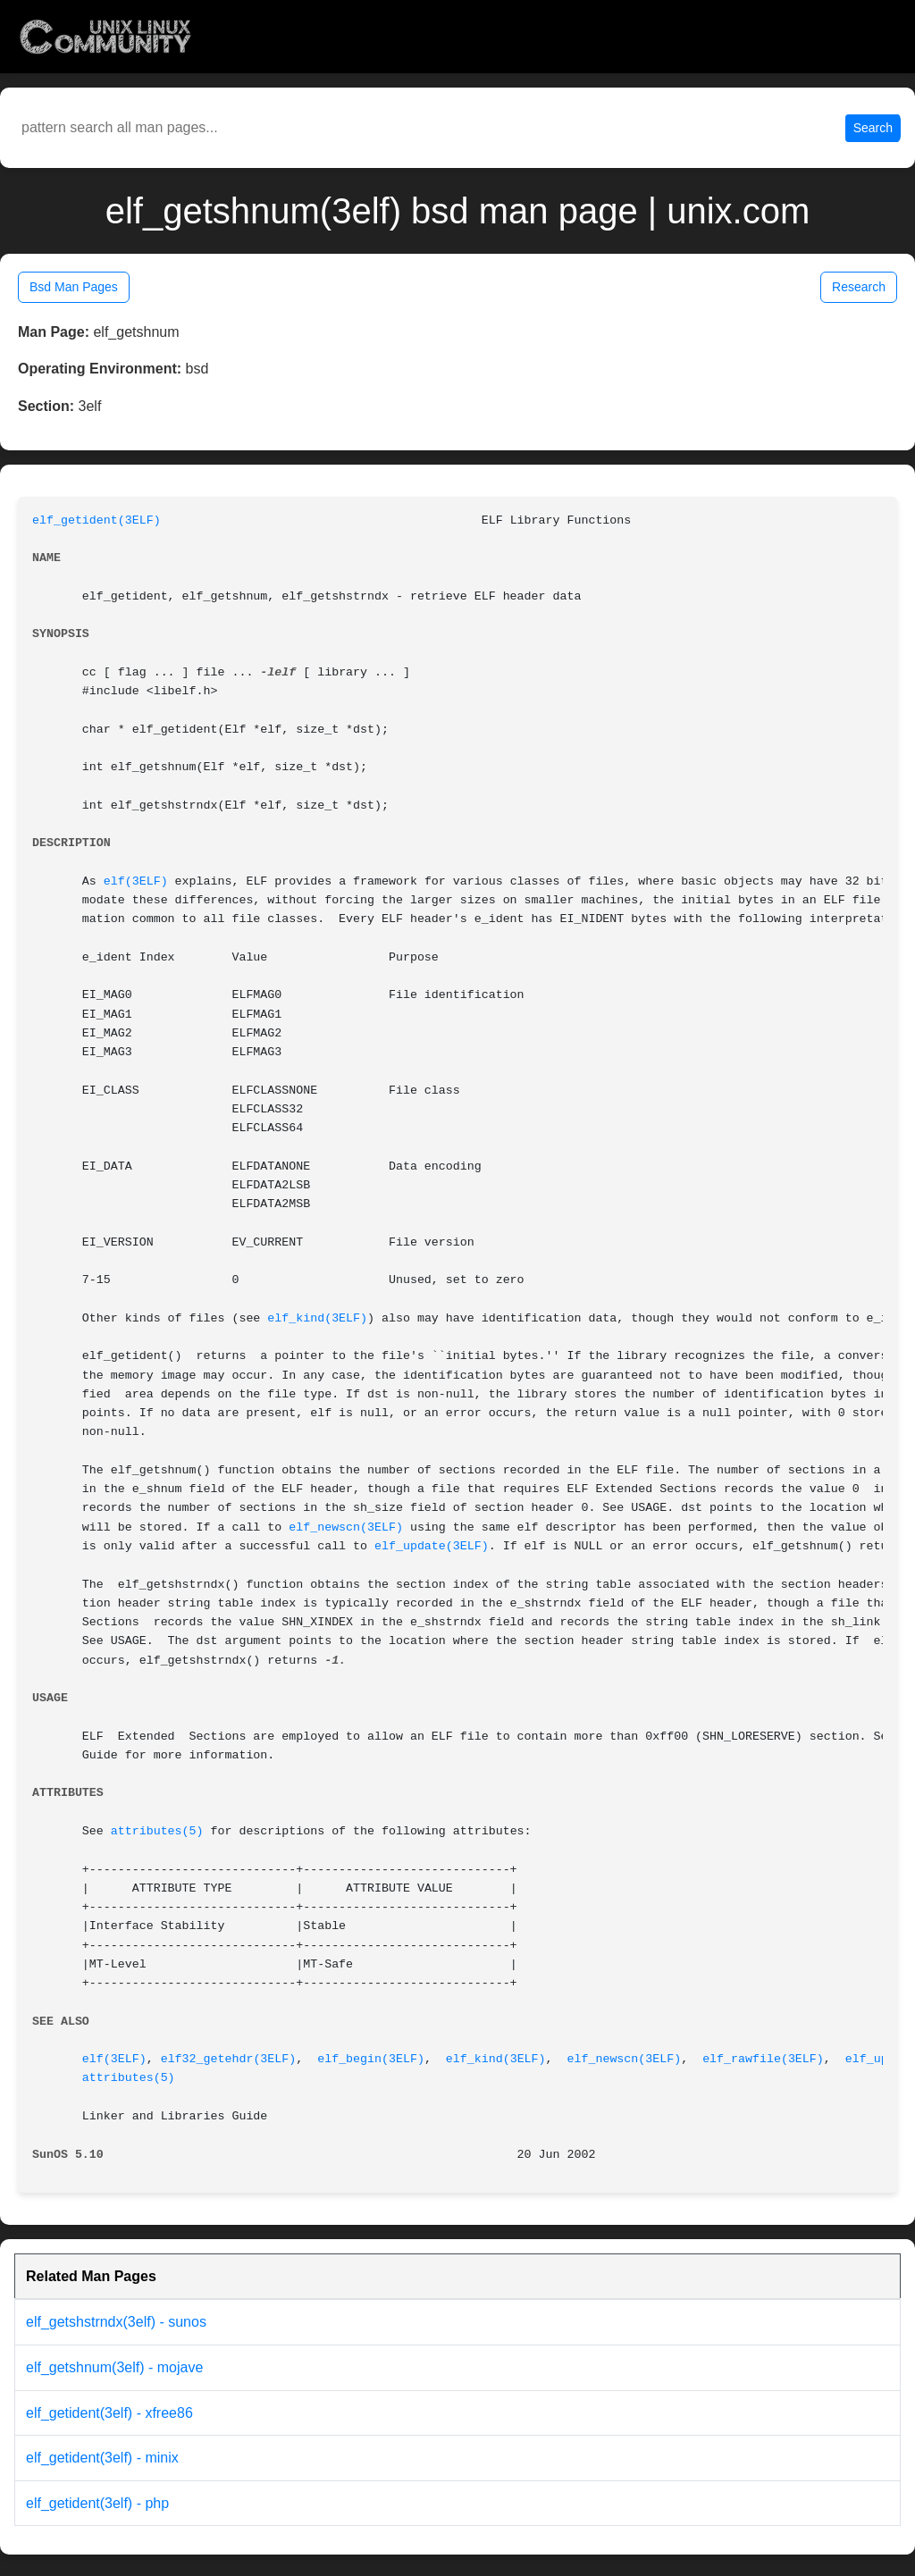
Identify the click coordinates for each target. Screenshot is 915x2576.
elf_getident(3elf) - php (97, 2503)
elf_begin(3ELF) (370, 2059)
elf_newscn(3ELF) (346, 1527)
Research (859, 287)
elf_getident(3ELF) (96, 520)
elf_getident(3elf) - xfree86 (109, 2413)
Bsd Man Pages (73, 287)
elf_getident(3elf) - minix (102, 2457)
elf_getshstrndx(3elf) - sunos (116, 2321)
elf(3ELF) (136, 881)
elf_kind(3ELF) (317, 1318)
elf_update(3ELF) (431, 1546)
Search (873, 128)
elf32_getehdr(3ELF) (229, 2059)
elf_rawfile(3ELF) (763, 2059)
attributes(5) (157, 1831)
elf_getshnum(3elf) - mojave (114, 2367)
